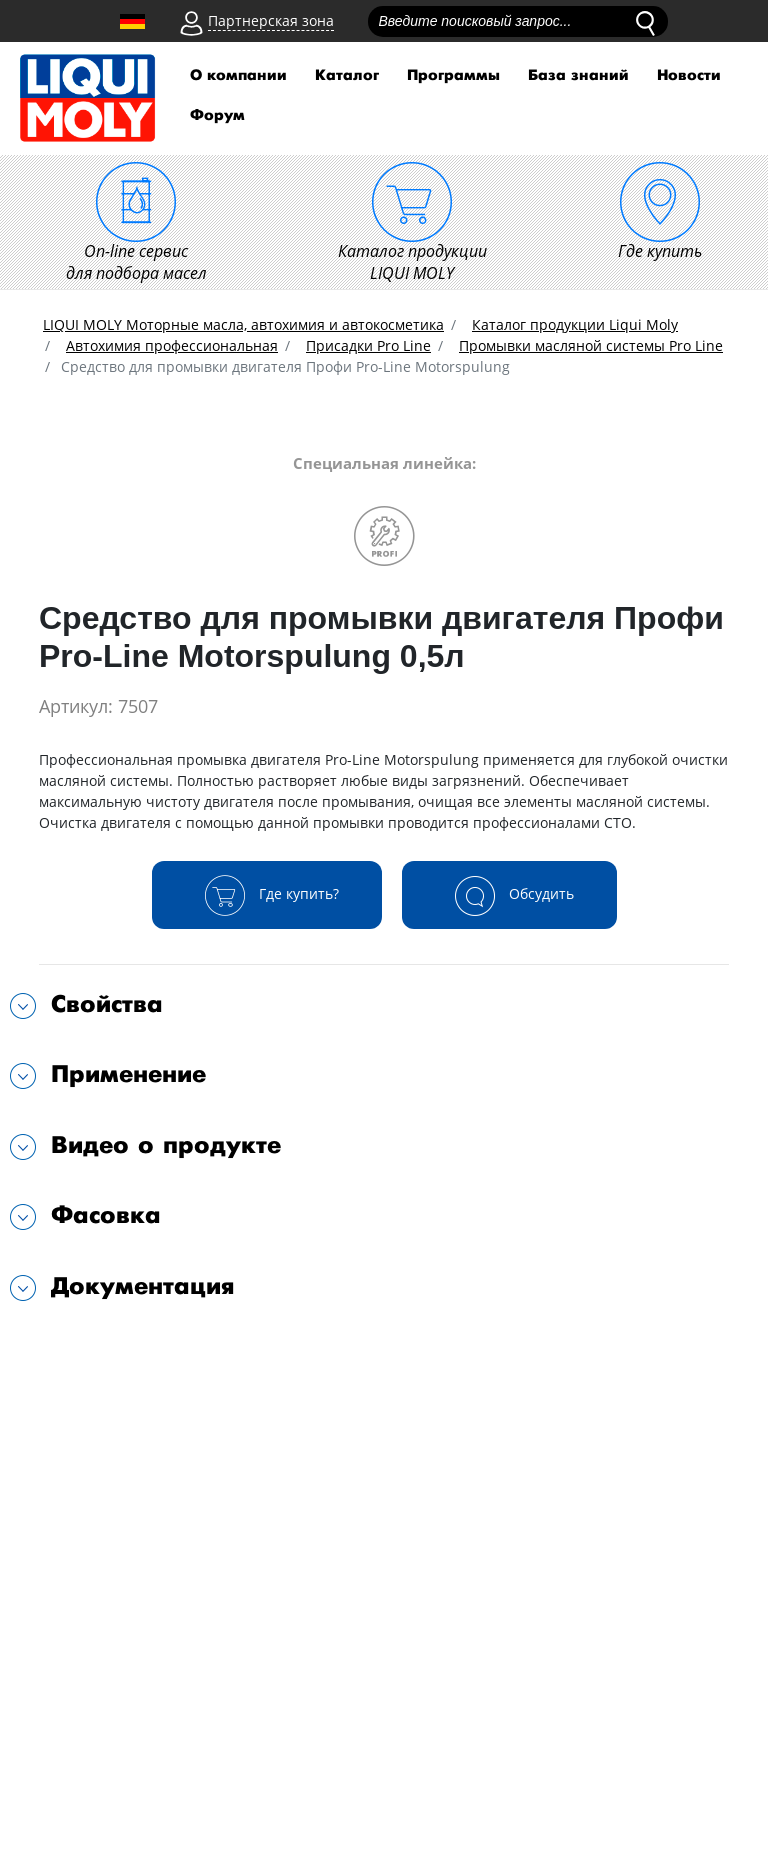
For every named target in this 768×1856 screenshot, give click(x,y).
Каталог (347, 75)
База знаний (578, 75)
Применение (128, 1074)
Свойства (107, 1004)
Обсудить (509, 895)
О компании (238, 75)
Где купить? (267, 895)
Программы (453, 75)
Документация (143, 1286)
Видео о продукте (166, 1145)
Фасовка (106, 1215)
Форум (217, 115)
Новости (689, 75)
